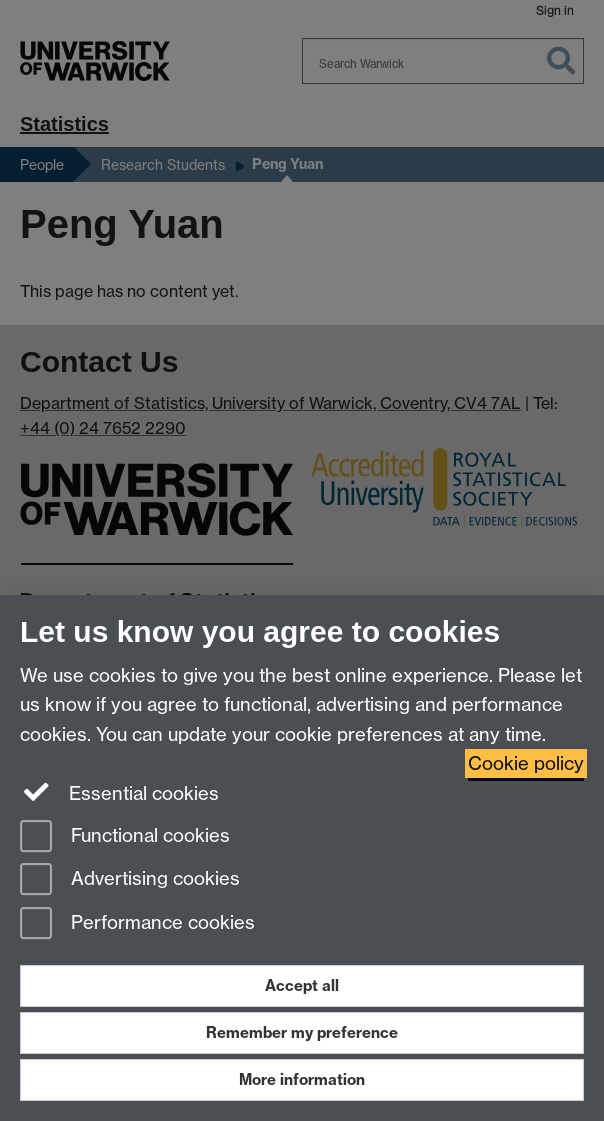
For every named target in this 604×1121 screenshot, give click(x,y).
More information (302, 1079)
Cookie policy (526, 763)
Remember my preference (302, 1032)
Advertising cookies (130, 880)
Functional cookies (125, 837)
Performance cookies (137, 924)
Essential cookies (119, 792)
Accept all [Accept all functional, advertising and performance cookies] (302, 985)
